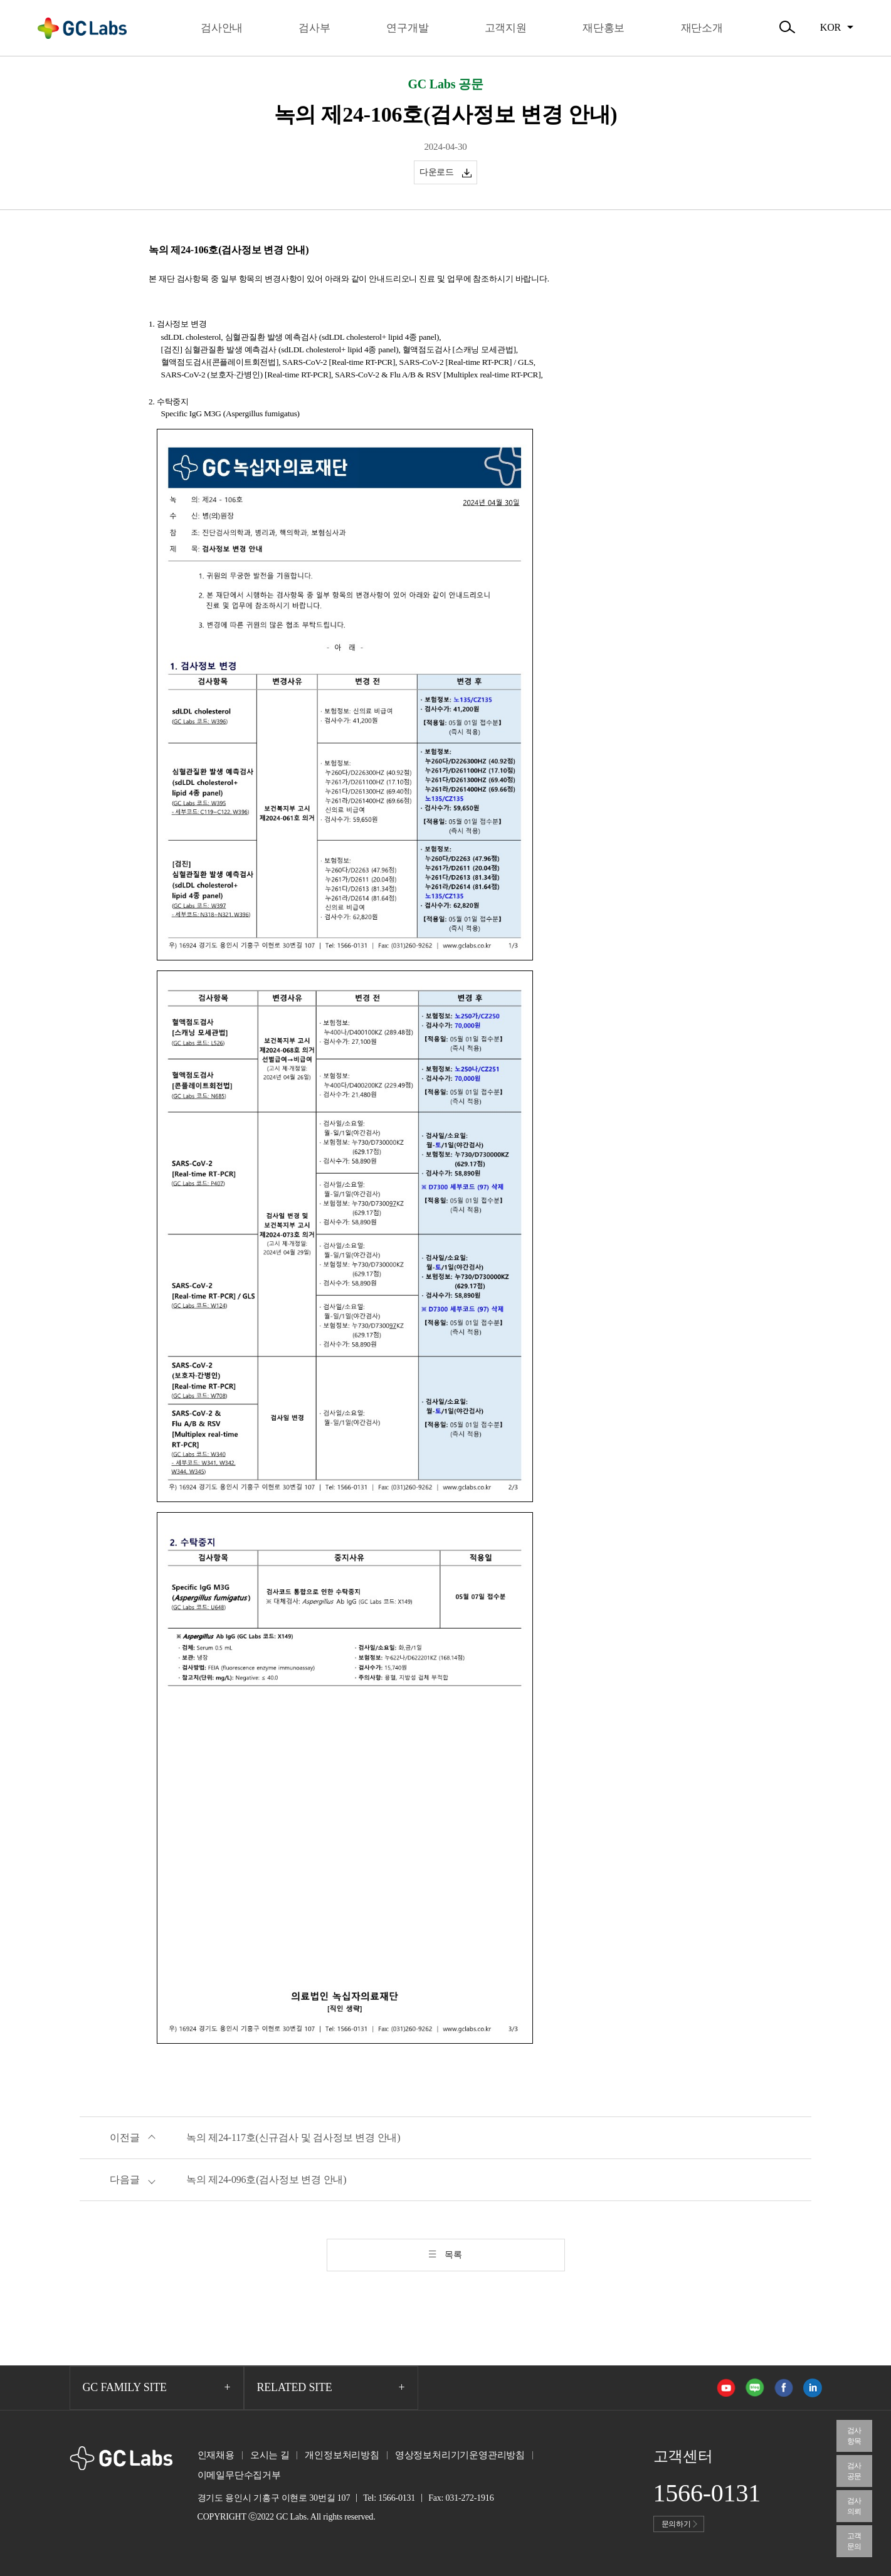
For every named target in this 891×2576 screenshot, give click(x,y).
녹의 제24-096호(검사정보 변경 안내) (266, 2179)
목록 (453, 2254)
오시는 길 (270, 2455)
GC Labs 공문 (445, 84)
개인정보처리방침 (342, 2455)
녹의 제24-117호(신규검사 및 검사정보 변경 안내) (293, 2137)
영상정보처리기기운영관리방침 (460, 2455)
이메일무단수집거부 (239, 2475)
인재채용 (216, 2455)
